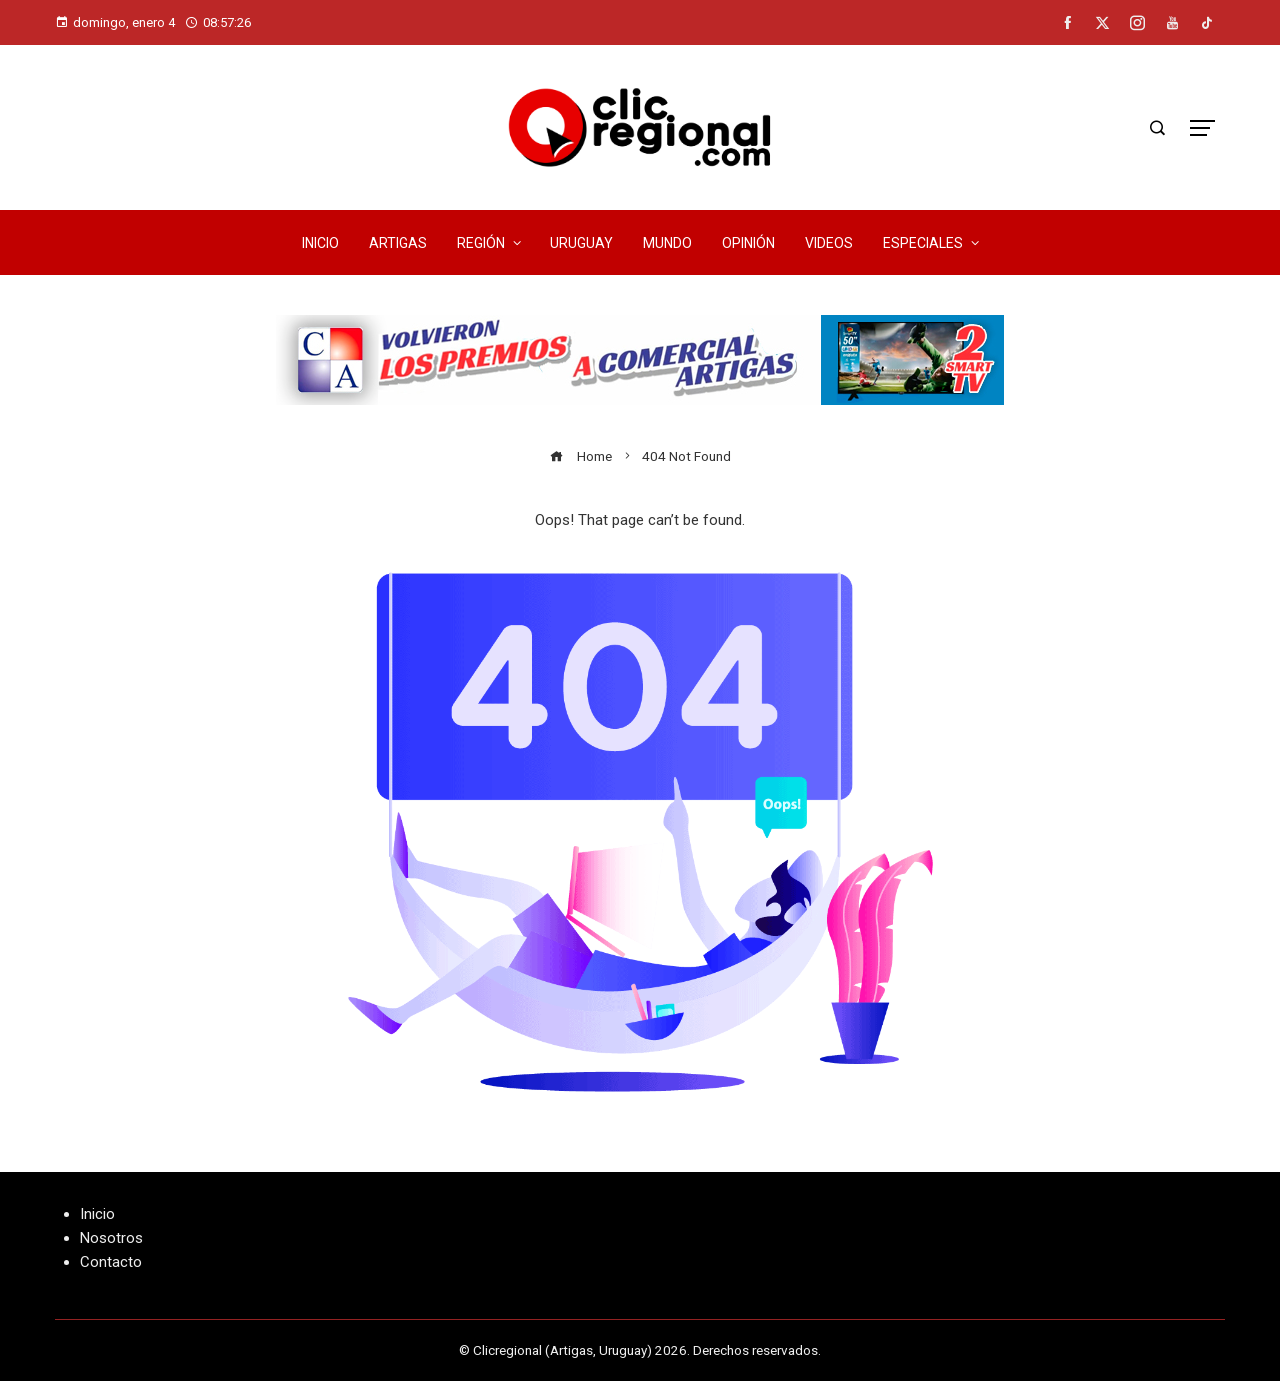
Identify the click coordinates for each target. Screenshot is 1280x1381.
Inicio (97, 1214)
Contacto (111, 1262)
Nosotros (111, 1238)
